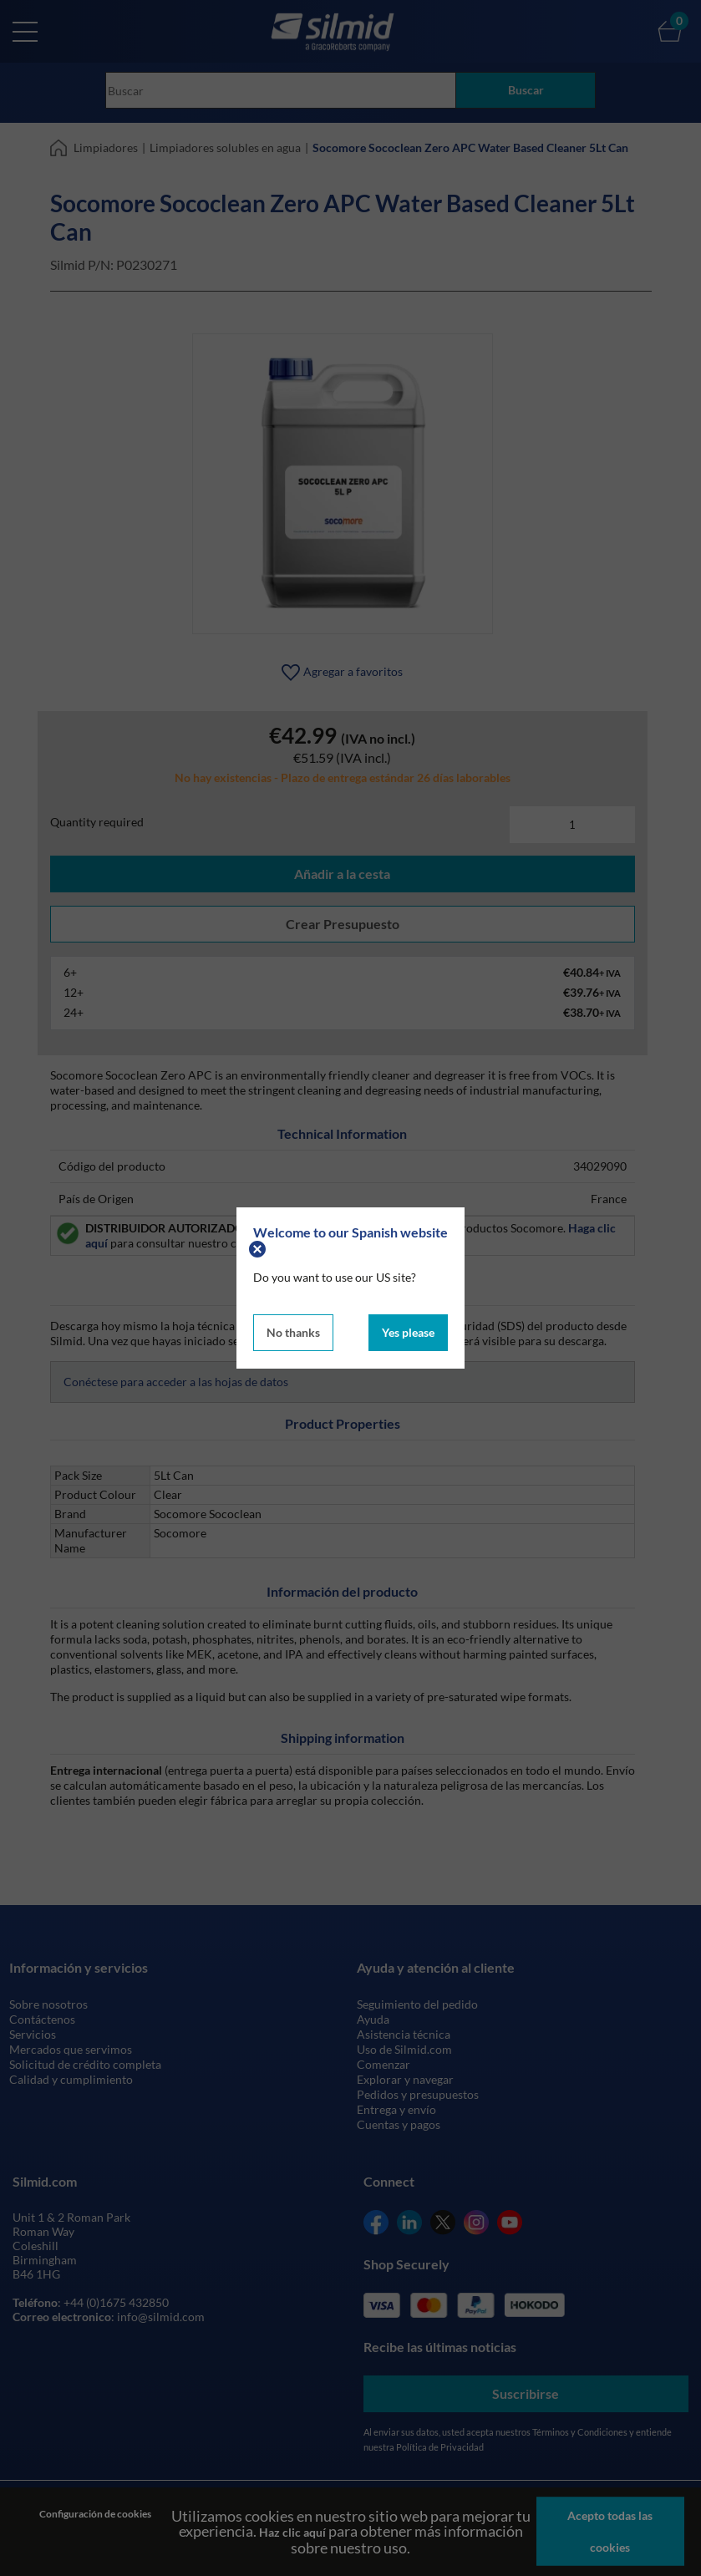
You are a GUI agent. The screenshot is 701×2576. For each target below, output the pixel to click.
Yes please (408, 1332)
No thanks (293, 1332)
